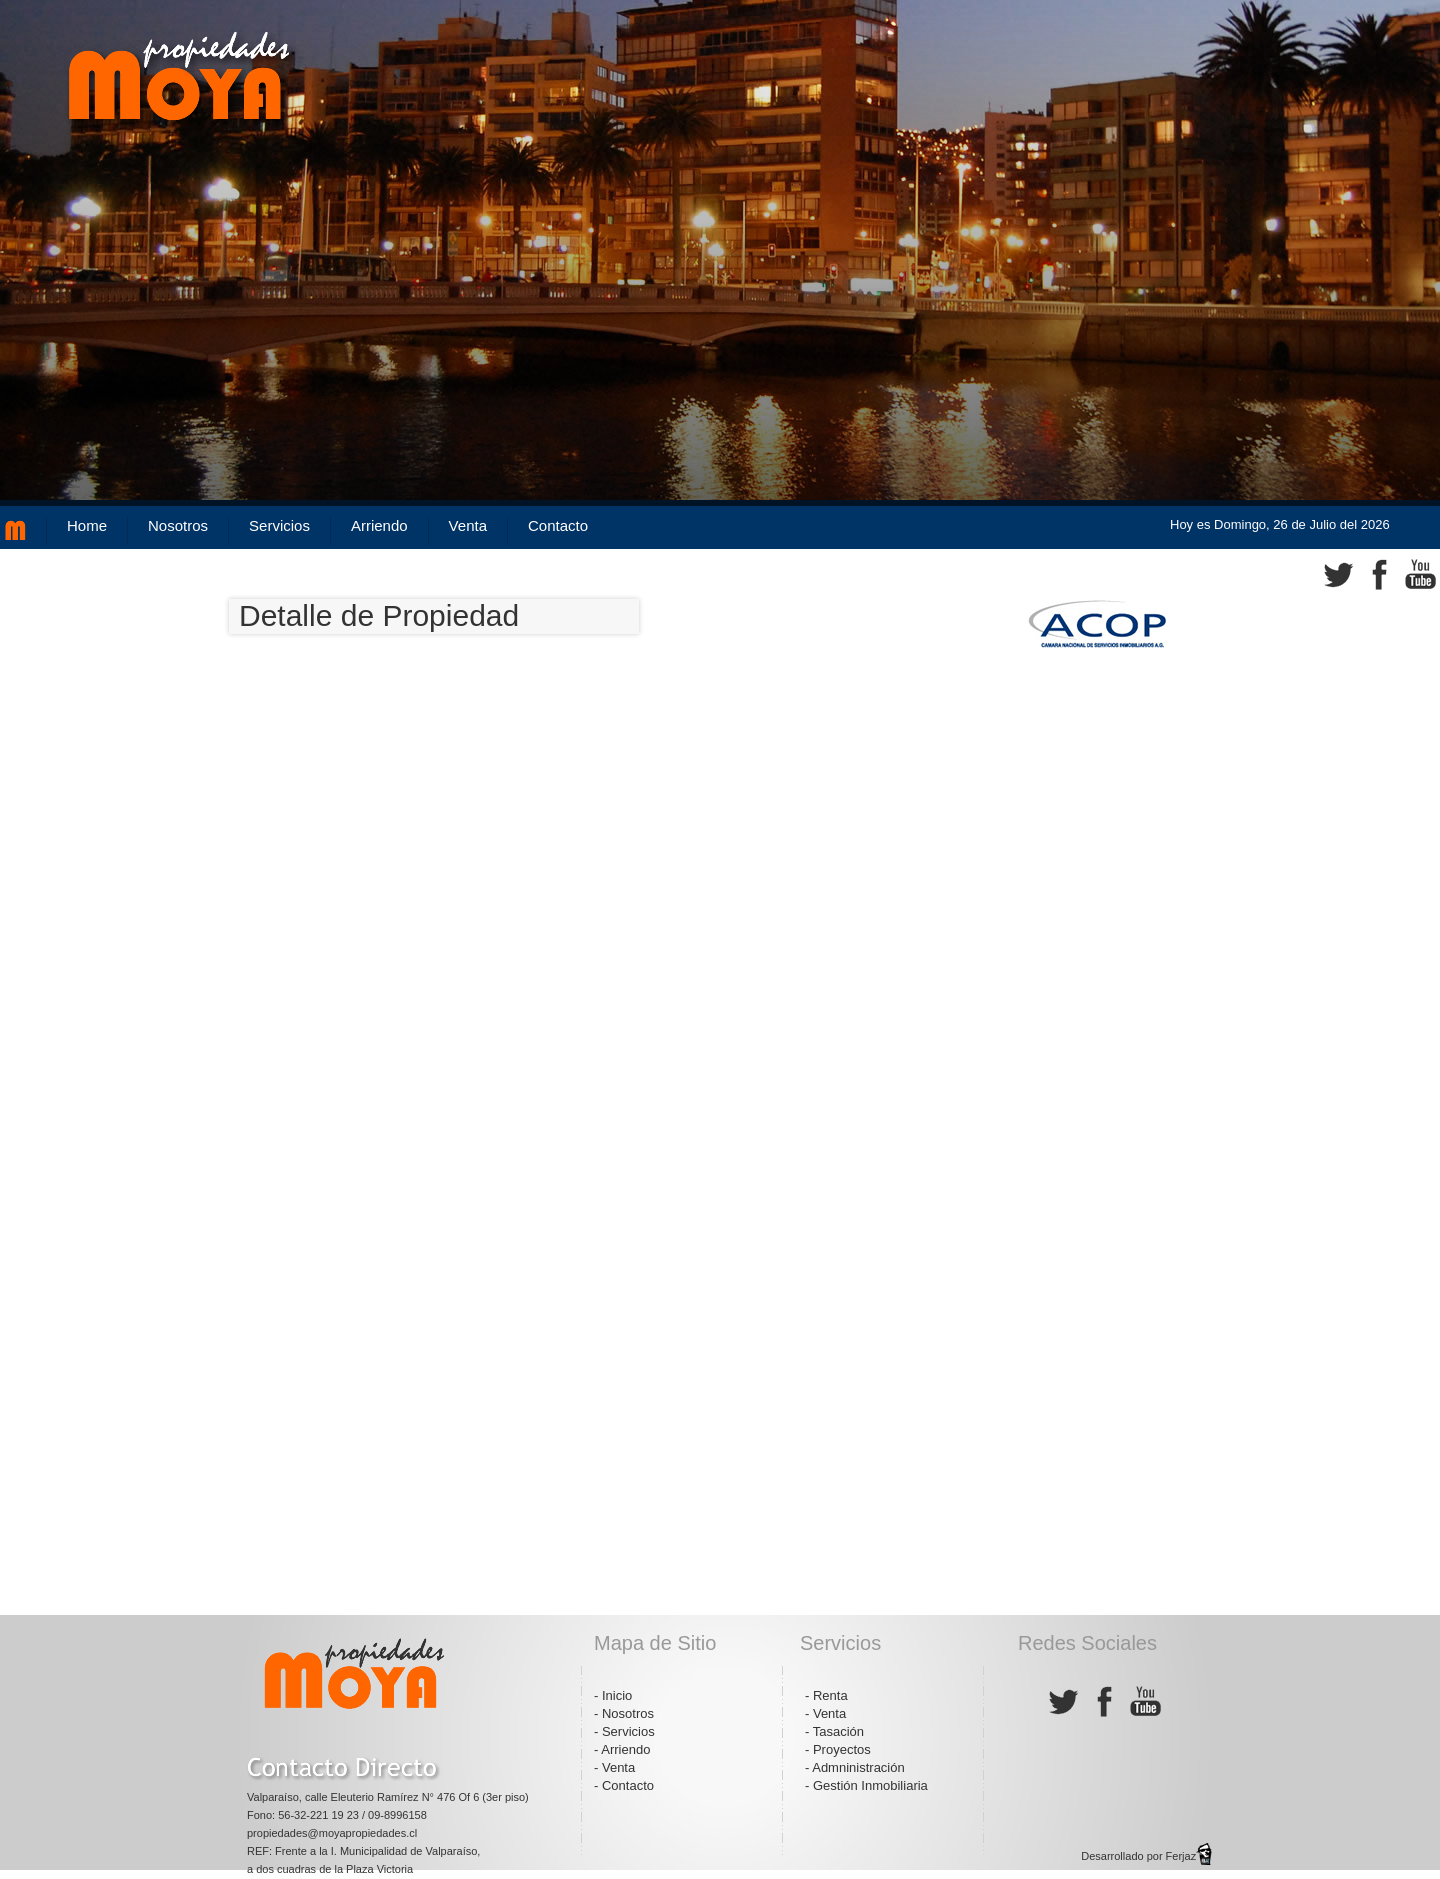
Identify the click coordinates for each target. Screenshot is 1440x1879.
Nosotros (178, 525)
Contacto (558, 525)
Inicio (617, 1695)
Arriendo (379, 525)
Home (87, 525)
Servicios (279, 525)
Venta (468, 525)
